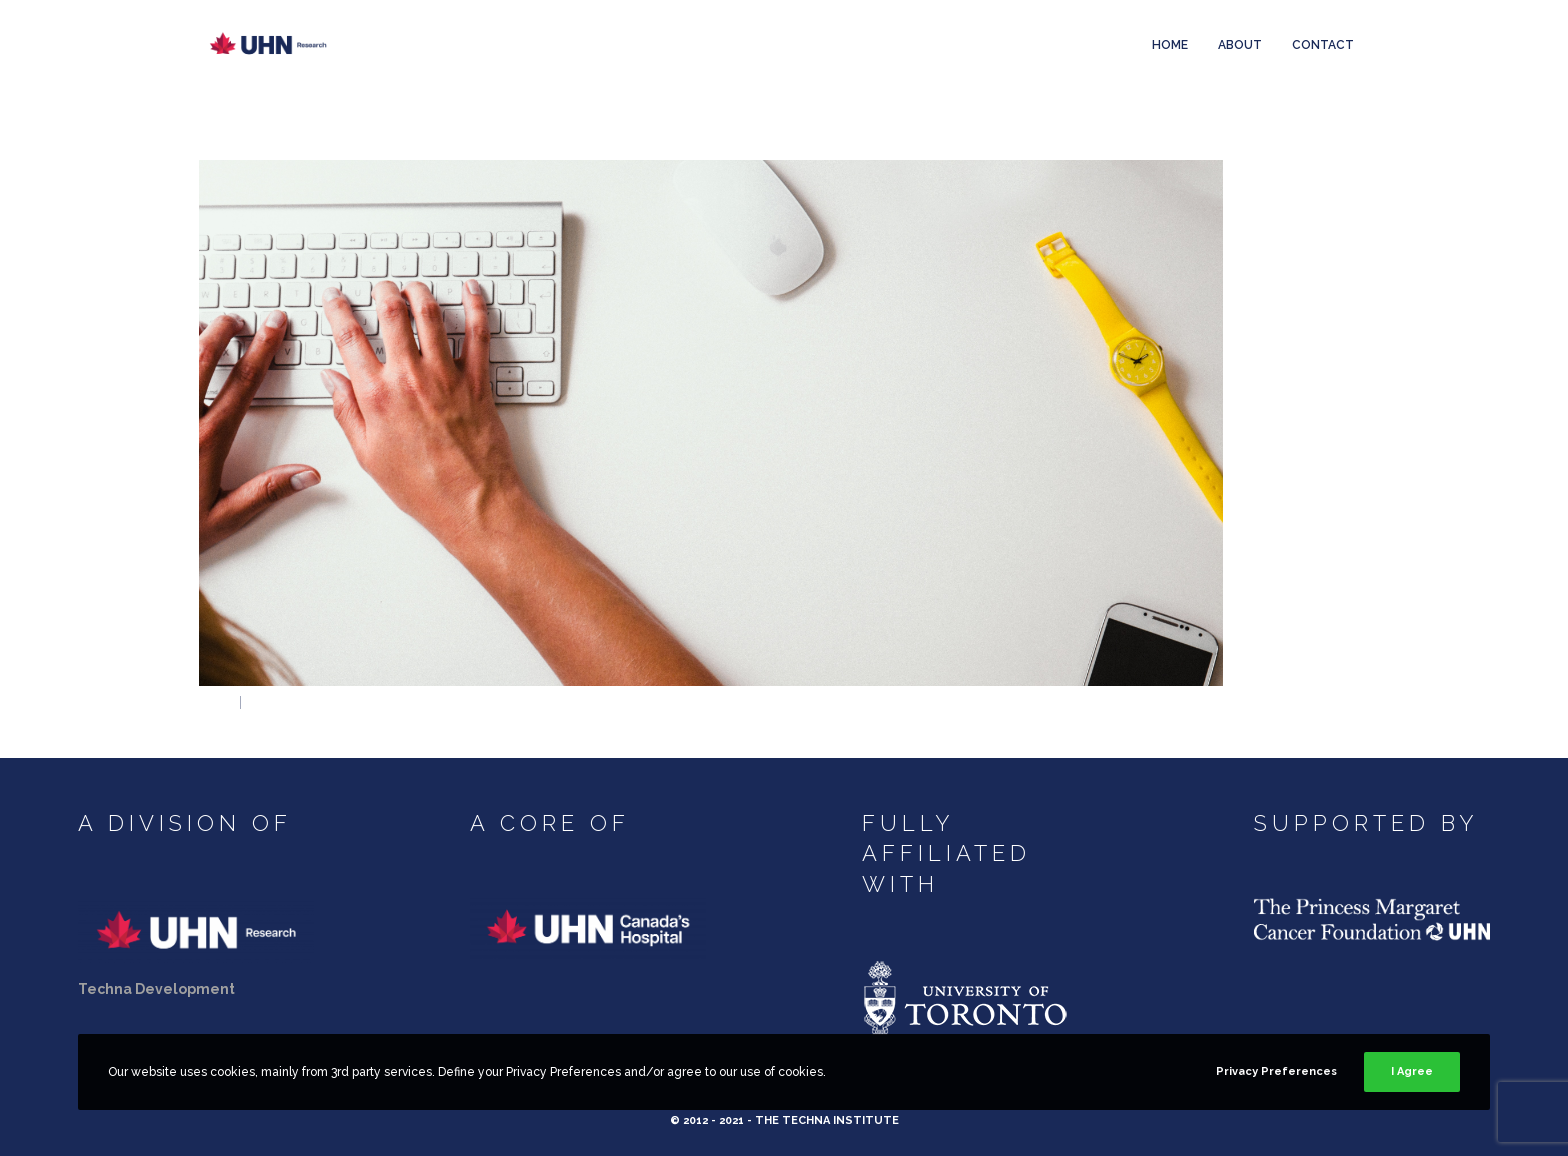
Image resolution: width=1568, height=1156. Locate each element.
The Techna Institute (827, 1120)
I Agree (1412, 1071)
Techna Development (156, 989)
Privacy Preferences (1276, 1071)
